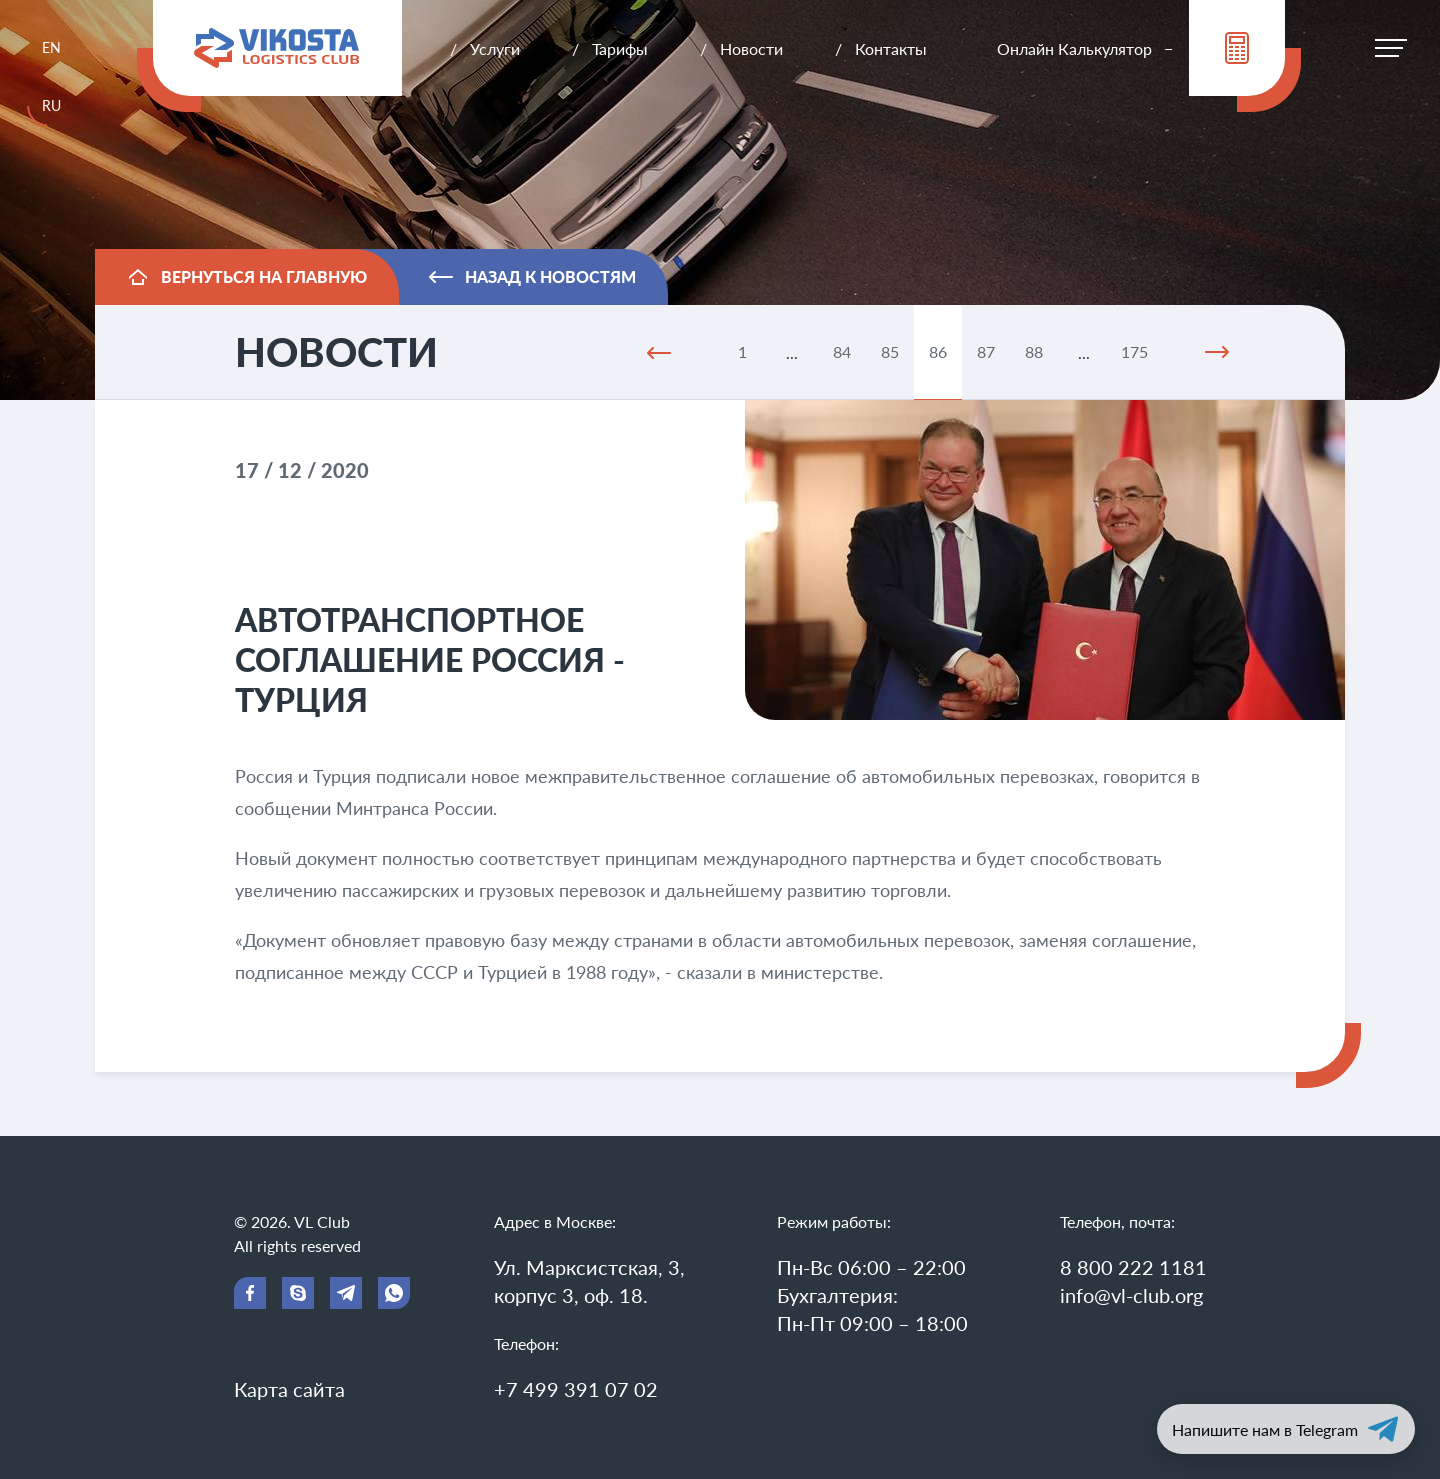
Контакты (891, 48)
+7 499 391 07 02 (576, 1389)
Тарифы (620, 48)
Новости (751, 48)
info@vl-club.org (1131, 1295)
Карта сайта (289, 1389)
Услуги (495, 48)
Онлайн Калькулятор (1074, 48)
